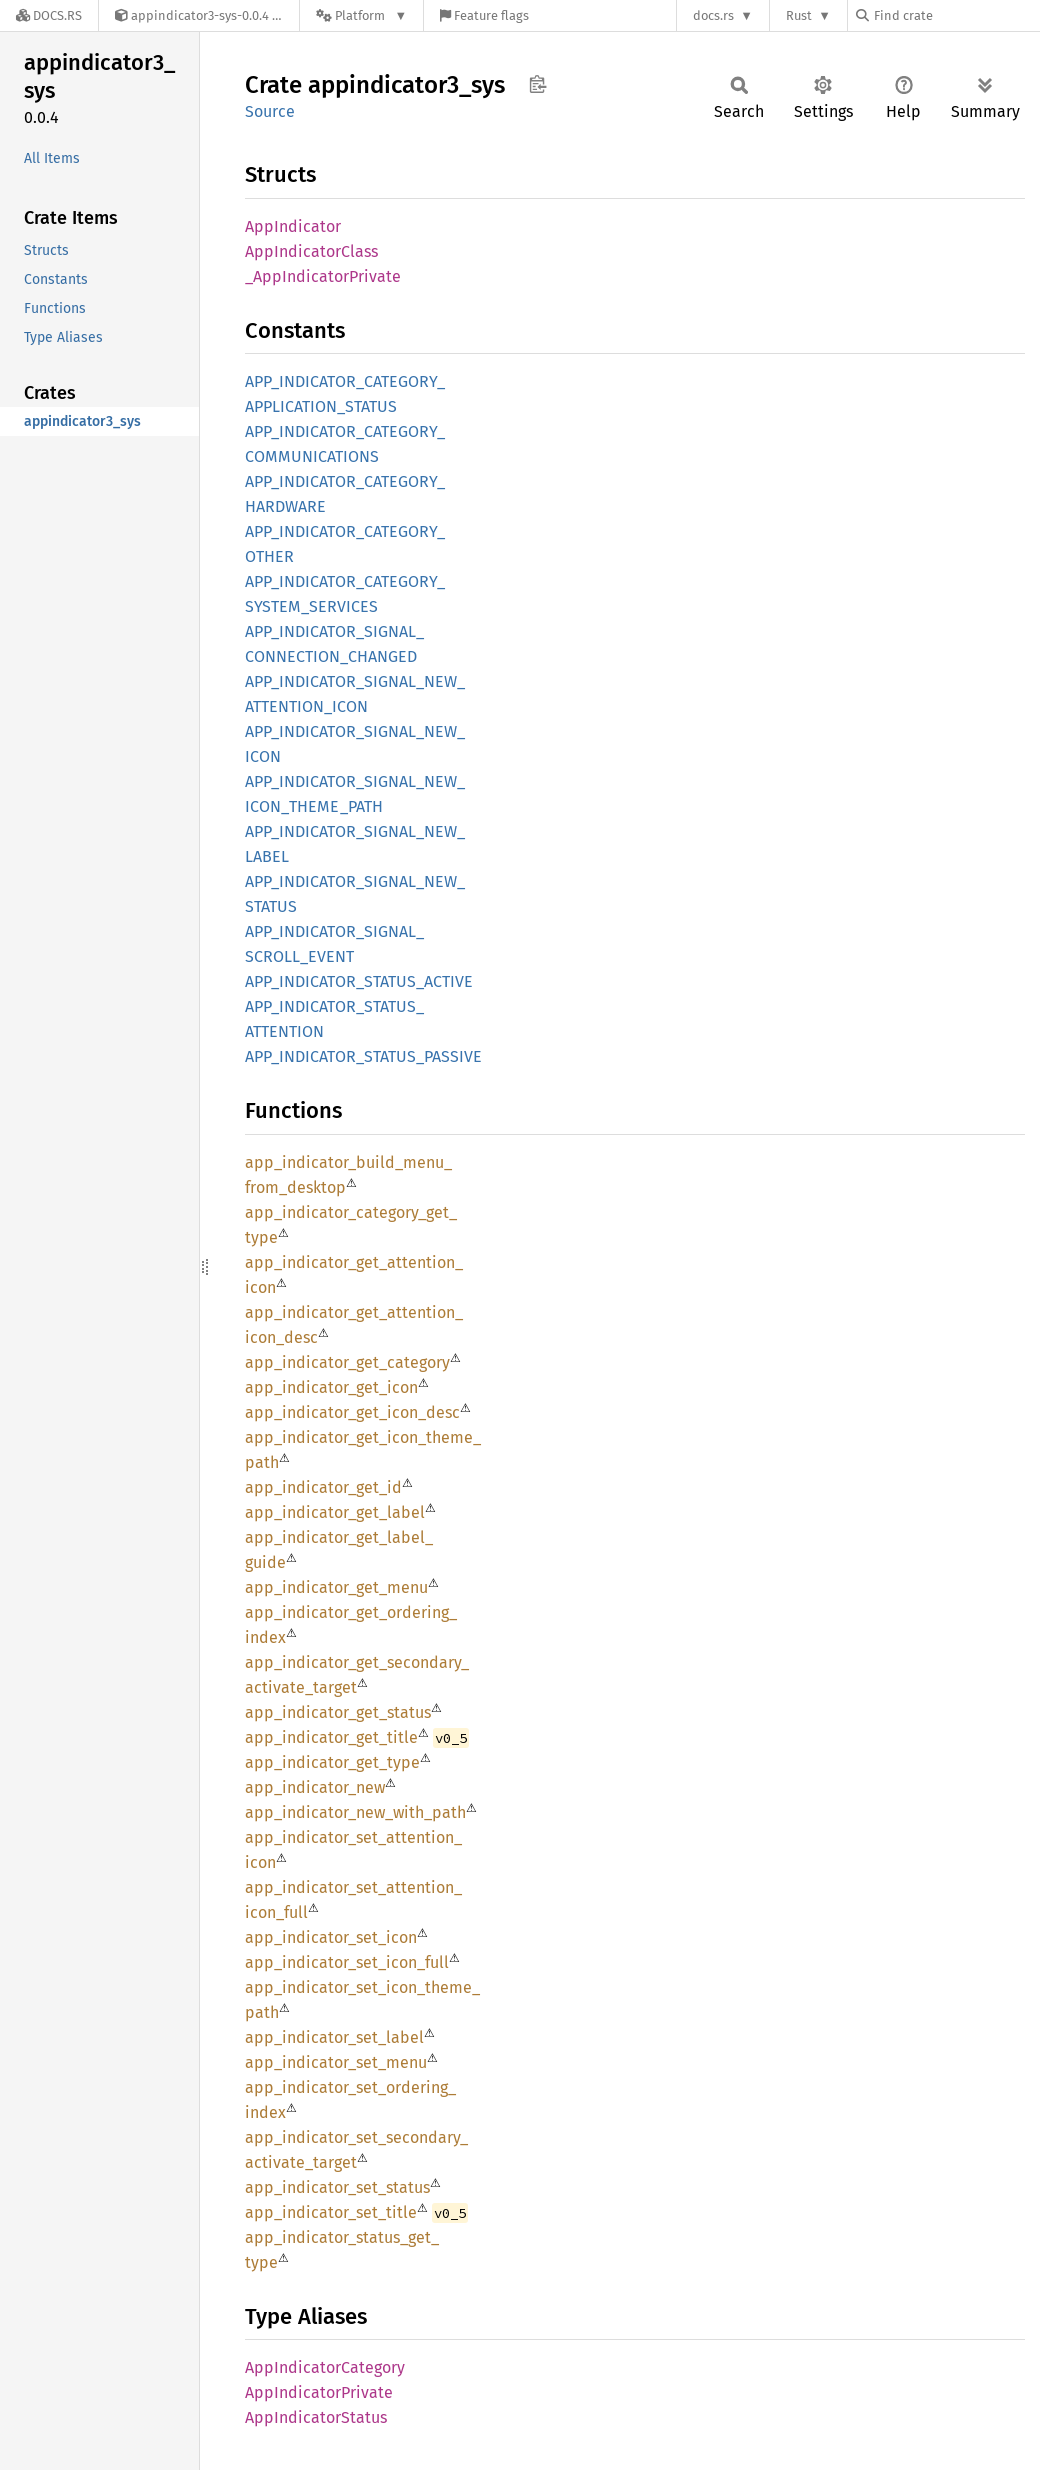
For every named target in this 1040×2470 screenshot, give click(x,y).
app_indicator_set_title (331, 2212)
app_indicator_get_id (323, 1487)
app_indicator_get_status (338, 1712)
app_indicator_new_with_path (355, 1812)
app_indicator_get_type (332, 1762)
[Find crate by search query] (956, 15)
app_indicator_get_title (331, 1737)
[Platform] (361, 15)
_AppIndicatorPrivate (323, 276)
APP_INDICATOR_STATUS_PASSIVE (363, 1056)
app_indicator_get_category (347, 1362)
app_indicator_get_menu (336, 1587)
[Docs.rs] (49, 15)
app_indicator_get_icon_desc (352, 1412)
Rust (799, 15)
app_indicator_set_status (337, 2187)
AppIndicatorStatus (316, 2417)
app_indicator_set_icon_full (347, 1962)
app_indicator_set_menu (336, 2062)
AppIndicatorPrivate (319, 2392)
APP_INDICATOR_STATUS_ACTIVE (359, 981)
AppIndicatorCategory (325, 2367)
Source (270, 111)
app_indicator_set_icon (331, 1937)
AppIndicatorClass (311, 251)
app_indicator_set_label (334, 2037)
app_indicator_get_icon (331, 1387)
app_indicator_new (315, 1787)
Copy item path (537, 84)
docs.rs (713, 15)
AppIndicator (293, 226)
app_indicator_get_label (335, 1512)
